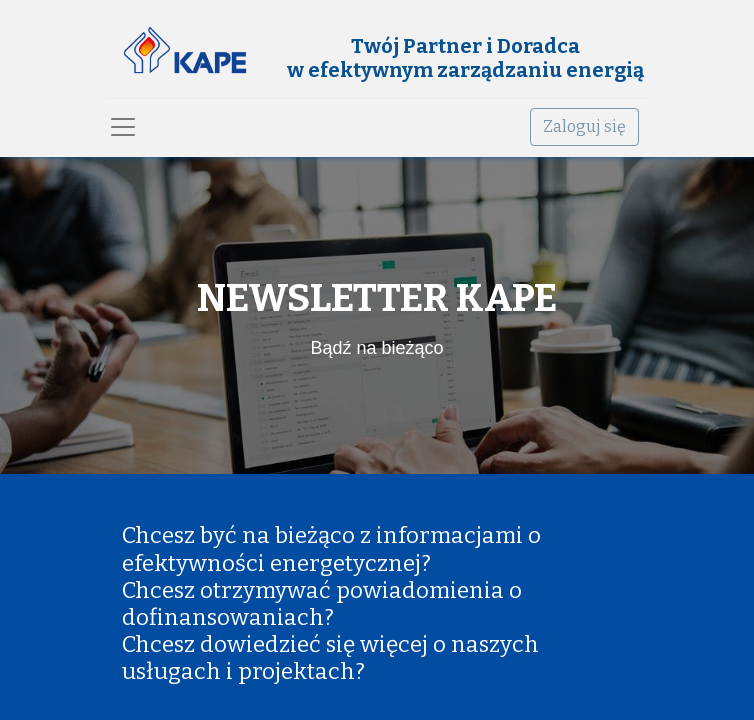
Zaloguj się (584, 126)
